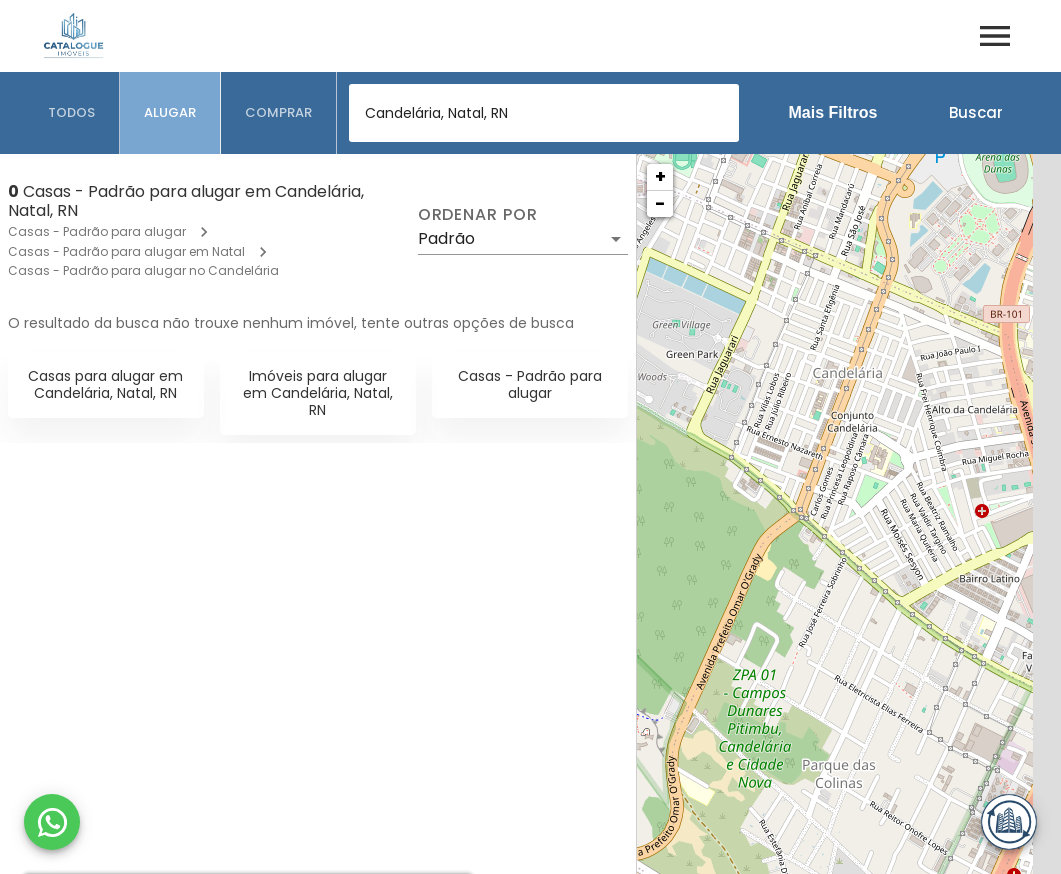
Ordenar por (478, 215)
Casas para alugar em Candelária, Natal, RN (105, 384)
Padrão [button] (446, 238)
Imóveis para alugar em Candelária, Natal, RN (318, 393)
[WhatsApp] (52, 822)
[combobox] (544, 113)
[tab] (72, 113)
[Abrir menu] (995, 36)
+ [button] (660, 176)
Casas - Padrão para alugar (97, 231)
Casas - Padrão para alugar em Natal (126, 251)
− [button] (660, 203)
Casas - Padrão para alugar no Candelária (143, 270)
